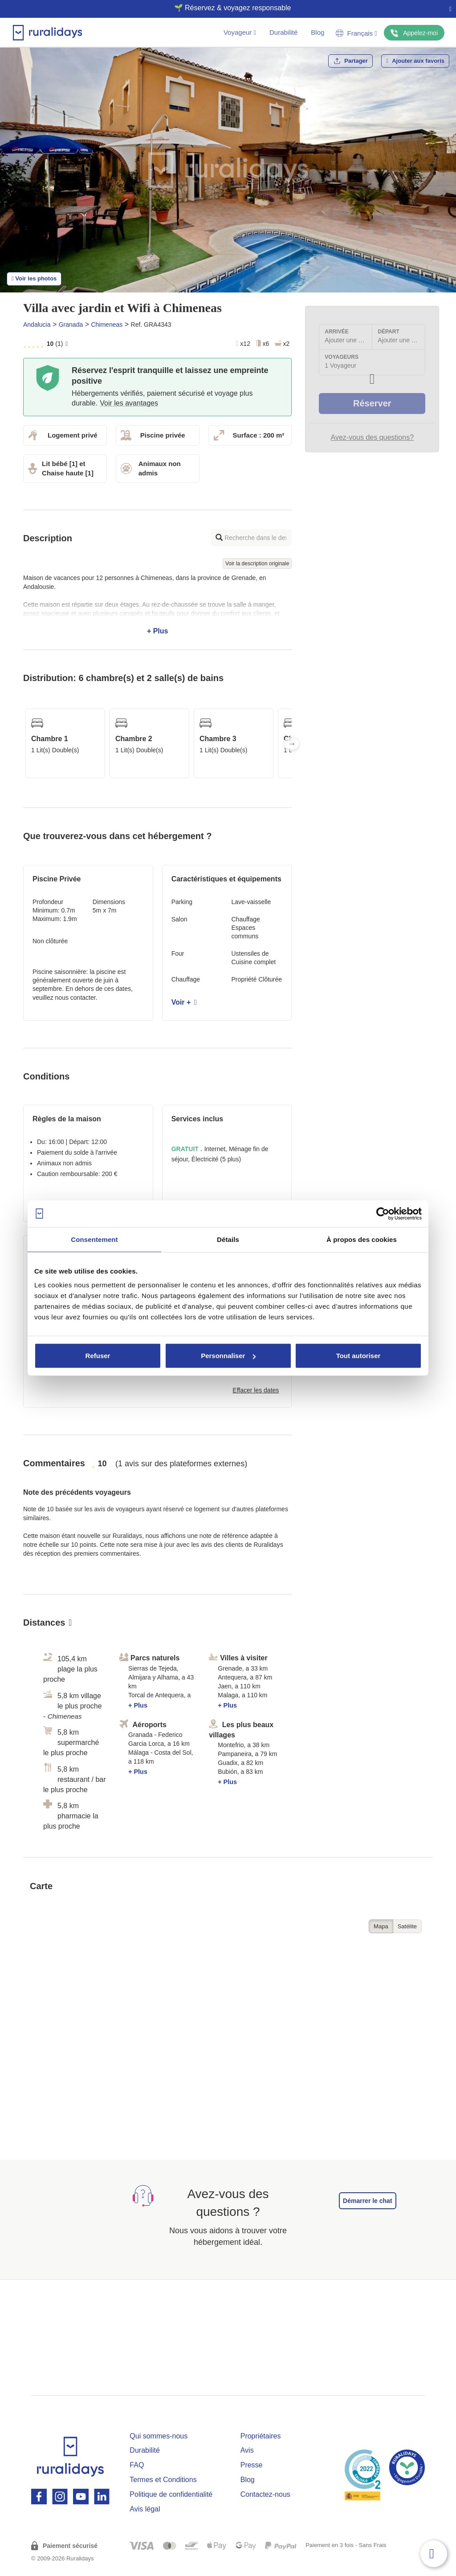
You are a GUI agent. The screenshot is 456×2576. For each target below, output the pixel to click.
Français (356, 33)
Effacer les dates (255, 1390)
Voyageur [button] (240, 32)
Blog (317, 32)
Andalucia (37, 324)
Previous (23, 743)
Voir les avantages (129, 403)
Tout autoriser (358, 1355)
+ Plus (157, 604)
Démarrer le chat (367, 2200)
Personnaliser (228, 1355)
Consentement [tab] (94, 1239)
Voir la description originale (257, 563)
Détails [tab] (228, 1239)
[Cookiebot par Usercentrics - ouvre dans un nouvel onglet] (383, 1213)
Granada (71, 324)
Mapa (381, 1926)
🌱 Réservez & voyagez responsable (224, 8)
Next (292, 743)
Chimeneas (106, 324)
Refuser (98, 1355)
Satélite (407, 1926)
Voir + (184, 1002)
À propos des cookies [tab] (361, 1239)
